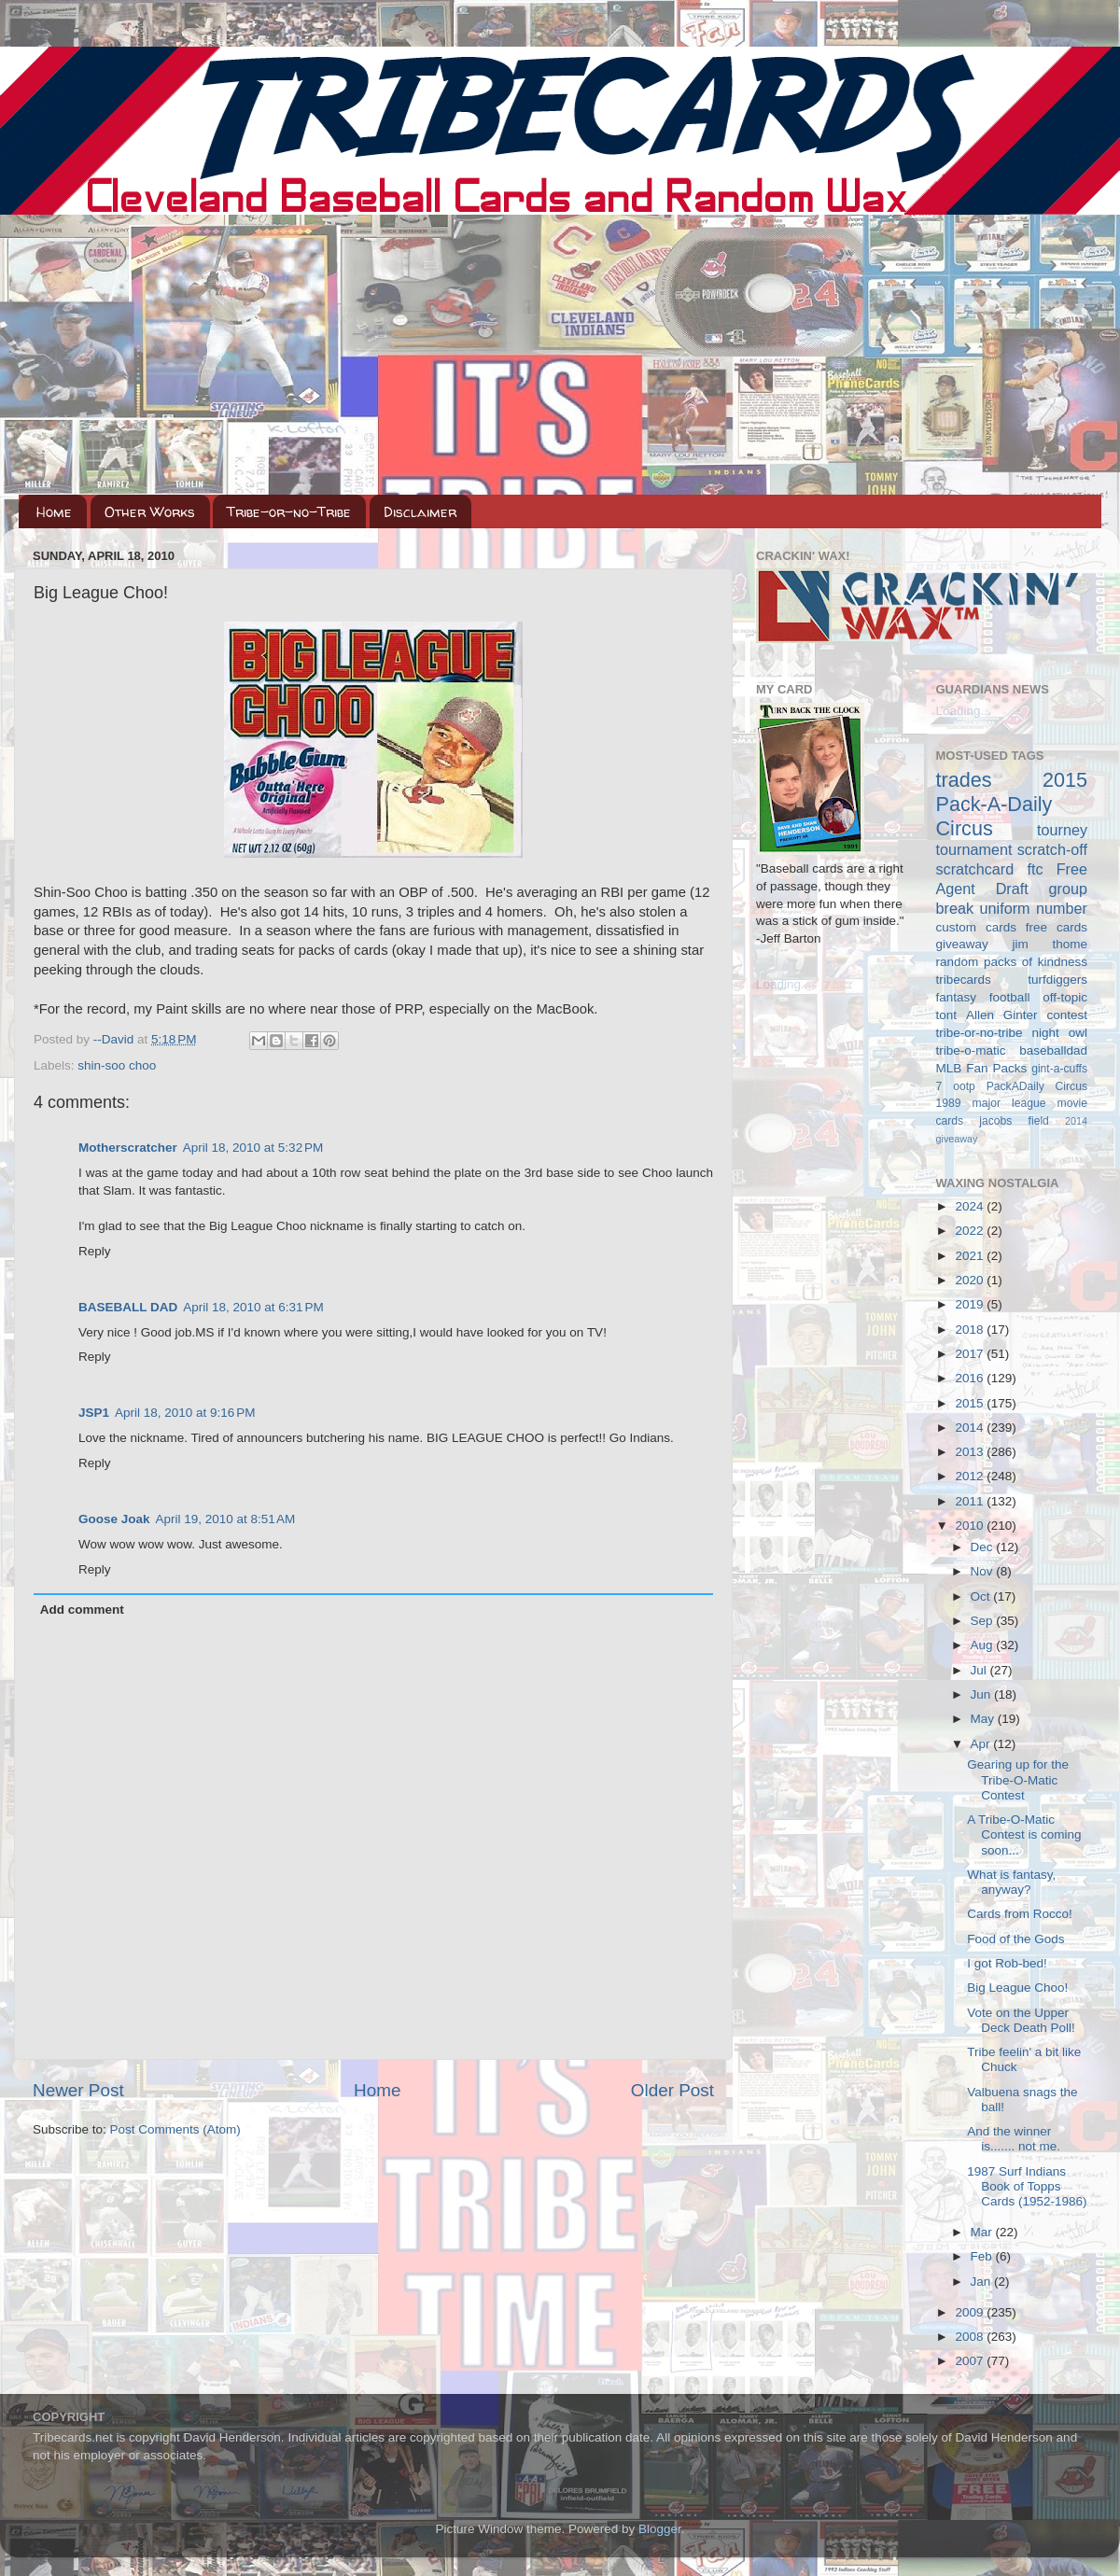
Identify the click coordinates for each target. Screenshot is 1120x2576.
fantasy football (983, 997)
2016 (971, 1378)
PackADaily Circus (1037, 1086)
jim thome (1050, 944)
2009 (971, 2312)
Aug (984, 1645)
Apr (982, 1744)
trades (964, 779)
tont (947, 1015)
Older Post (672, 2090)
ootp (964, 1086)
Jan (983, 2282)
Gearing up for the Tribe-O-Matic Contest (1018, 1779)
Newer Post (78, 2090)
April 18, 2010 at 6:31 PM (253, 1307)
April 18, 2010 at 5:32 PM (253, 1148)
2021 (971, 1256)
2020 (971, 1280)
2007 (971, 2361)
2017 (971, 1354)
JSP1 (93, 1413)
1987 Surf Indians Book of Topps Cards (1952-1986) (1026, 2186)
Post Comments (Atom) (175, 2129)
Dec (984, 1547)
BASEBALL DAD (127, 1307)
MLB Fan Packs (982, 1068)
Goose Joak (114, 1519)
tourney (1062, 829)
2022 (971, 1231)
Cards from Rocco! (1019, 1914)
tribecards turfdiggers (1012, 980)
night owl (1060, 1033)
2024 (971, 1206)
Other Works (150, 512)
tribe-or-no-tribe (979, 1033)
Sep (984, 1621)
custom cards (976, 927)
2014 (971, 1428)
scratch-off (1052, 849)
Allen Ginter (1002, 1015)
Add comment (82, 1610)
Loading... (783, 984)
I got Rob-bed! (1007, 1963)
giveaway (962, 944)
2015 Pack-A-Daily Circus (1012, 804)
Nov (984, 1571)
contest (1066, 1015)
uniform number (1033, 908)
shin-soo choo (116, 1065)
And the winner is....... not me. (1013, 2138)
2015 (971, 1403)
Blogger (659, 2529)
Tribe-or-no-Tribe (289, 512)
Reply (94, 1251)
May (984, 1719)
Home (54, 512)
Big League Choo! (1017, 1988)
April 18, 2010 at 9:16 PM (185, 1413)
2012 (971, 1476)
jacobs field (1014, 1120)
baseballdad (1053, 1050)
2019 (971, 1304)
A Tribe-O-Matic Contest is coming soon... (1024, 1834)
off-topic (1065, 997)
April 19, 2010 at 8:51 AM (226, 1519)
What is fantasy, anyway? (1011, 1882)
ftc (1035, 869)
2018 (971, 1330)
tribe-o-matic (971, 1050)
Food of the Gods (1015, 1939)
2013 (971, 1452)
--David (115, 1039)
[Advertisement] (560, 354)
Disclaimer (420, 512)
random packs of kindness (1012, 962)
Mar (983, 2232)
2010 (971, 1526)
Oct (982, 1596)
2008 (971, 2337)
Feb (983, 2256)
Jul (980, 1670)
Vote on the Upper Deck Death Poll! (1021, 2020)
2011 (971, 1501)
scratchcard (975, 869)
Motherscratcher (127, 1148)
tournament (974, 849)
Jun (983, 1694)
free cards (1056, 927)
